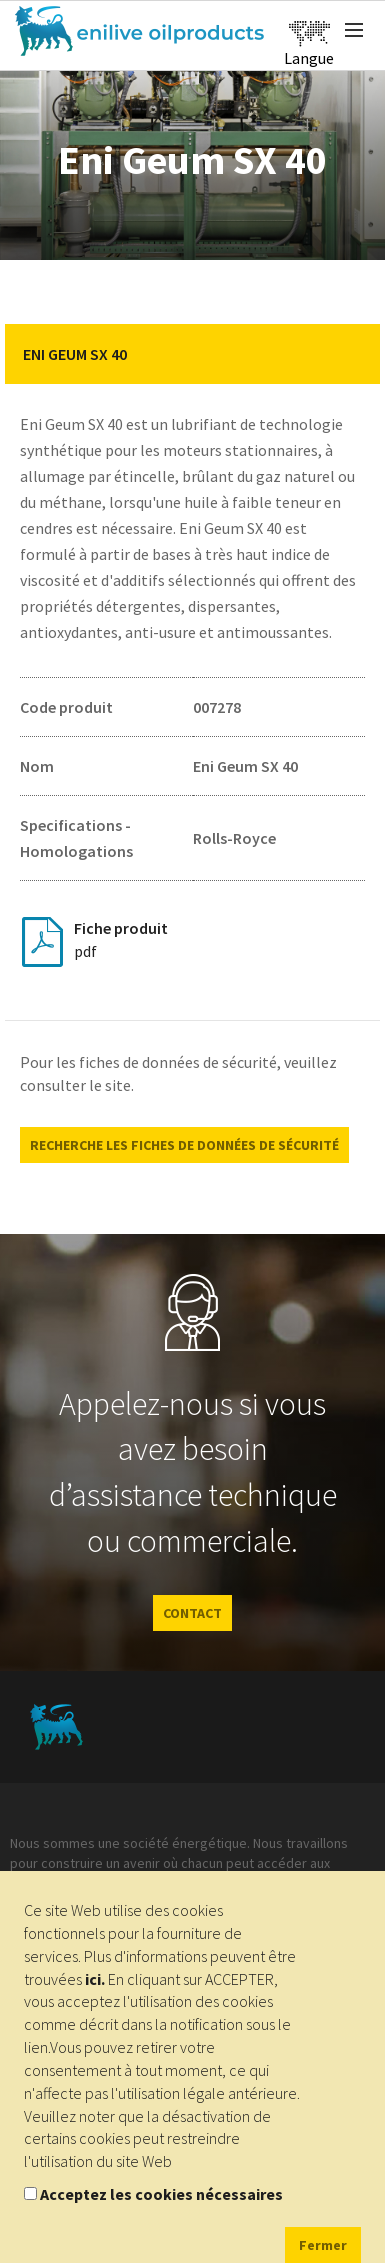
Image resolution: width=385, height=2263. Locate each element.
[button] (350, 354)
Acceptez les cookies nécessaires (161, 2194)
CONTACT (192, 1613)
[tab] (192, 354)
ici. (95, 1979)
